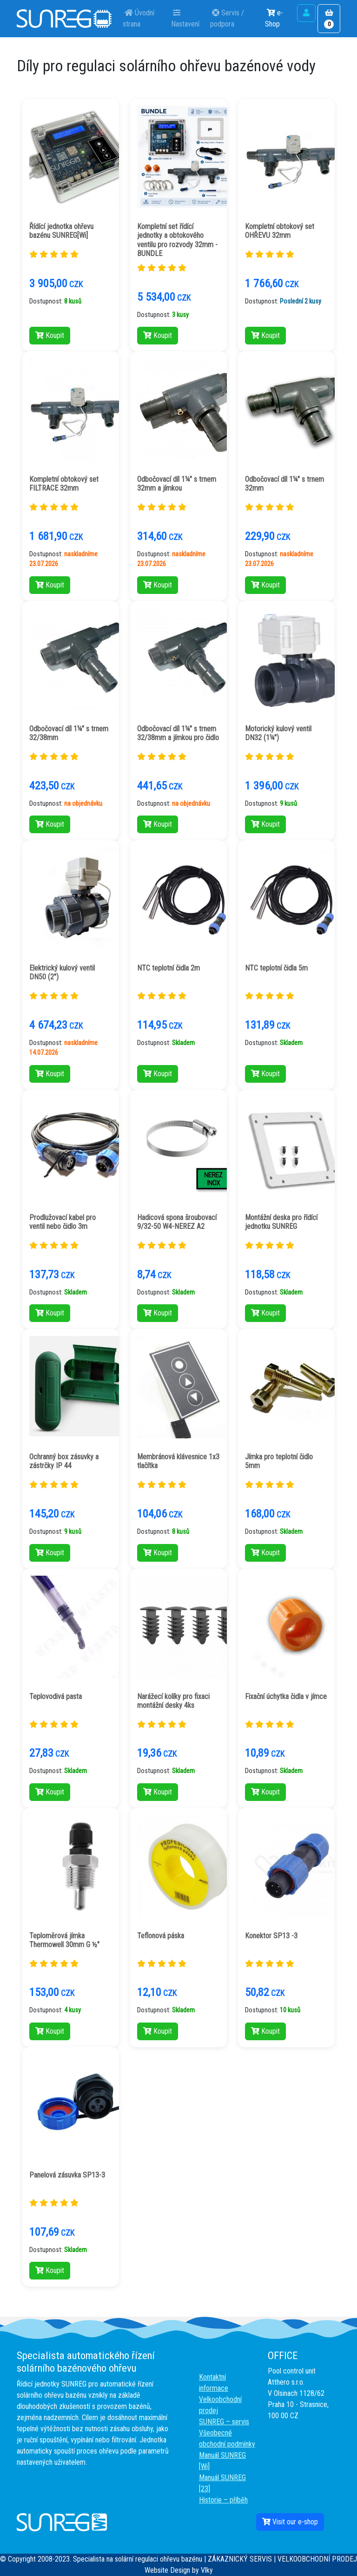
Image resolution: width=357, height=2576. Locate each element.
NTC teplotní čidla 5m (276, 968)
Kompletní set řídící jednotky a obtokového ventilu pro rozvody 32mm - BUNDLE (177, 240)
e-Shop (274, 18)
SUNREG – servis (224, 2421)
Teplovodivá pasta (55, 1696)
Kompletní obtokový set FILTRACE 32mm (64, 483)
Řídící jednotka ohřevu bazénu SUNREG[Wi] (61, 231)
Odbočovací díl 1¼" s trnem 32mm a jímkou (176, 483)
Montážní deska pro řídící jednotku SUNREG (281, 1222)
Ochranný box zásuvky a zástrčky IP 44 (64, 1461)
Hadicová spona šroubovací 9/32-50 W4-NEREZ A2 (177, 1222)
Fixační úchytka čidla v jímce (286, 1696)
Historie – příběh (223, 2499)
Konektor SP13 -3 (271, 1935)
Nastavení (186, 18)
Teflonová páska (160, 1935)
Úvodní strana (138, 18)
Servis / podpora (227, 18)
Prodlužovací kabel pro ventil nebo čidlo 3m (62, 1222)
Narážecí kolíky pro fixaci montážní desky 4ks (173, 1701)
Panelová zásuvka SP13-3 (67, 2175)
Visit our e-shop (290, 2521)
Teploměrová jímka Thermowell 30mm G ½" (64, 1940)
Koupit (49, 335)
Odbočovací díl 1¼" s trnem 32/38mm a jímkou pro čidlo (178, 733)
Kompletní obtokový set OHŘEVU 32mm (279, 231)
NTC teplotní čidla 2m (168, 968)
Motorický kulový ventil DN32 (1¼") (278, 733)
